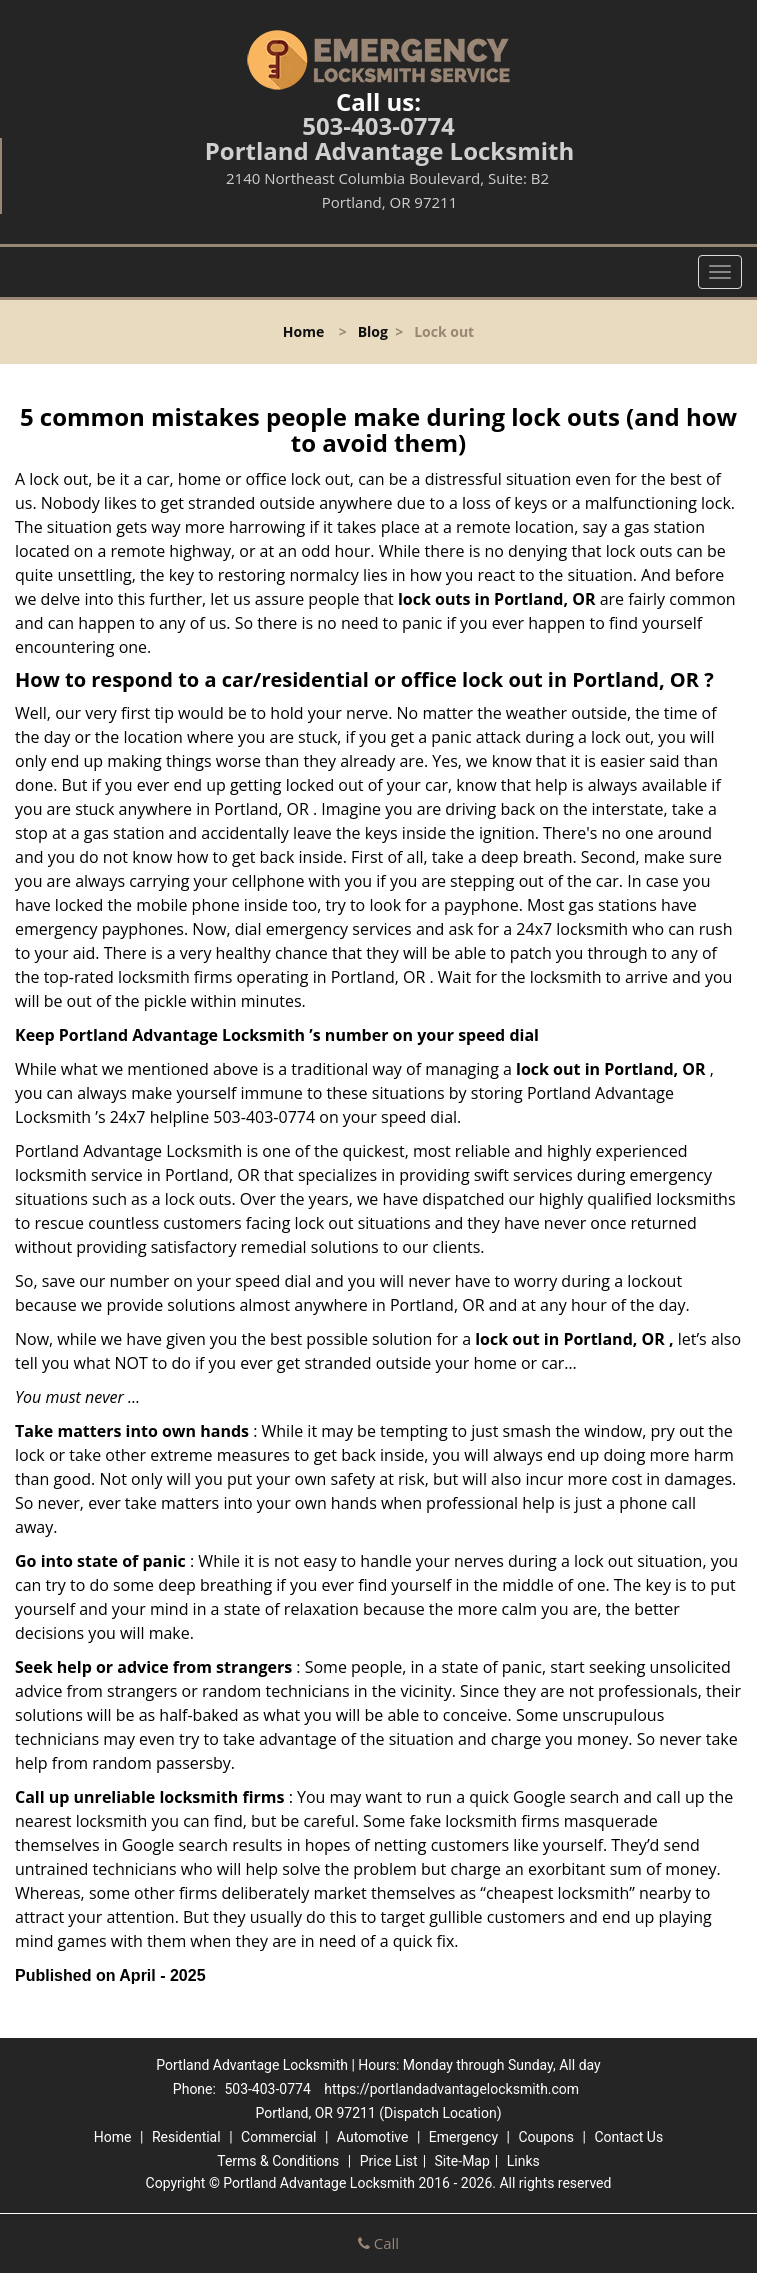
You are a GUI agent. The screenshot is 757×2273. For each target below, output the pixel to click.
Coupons (546, 2137)
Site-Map (462, 2161)
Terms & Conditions (278, 2161)
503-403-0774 (378, 125)
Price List (389, 2161)
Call (378, 2243)
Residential (186, 2137)
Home (303, 331)
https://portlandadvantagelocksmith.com (451, 2089)
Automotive (373, 2137)
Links (523, 2161)
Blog (373, 331)
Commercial (278, 2137)
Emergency (463, 2137)
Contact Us (628, 2137)
